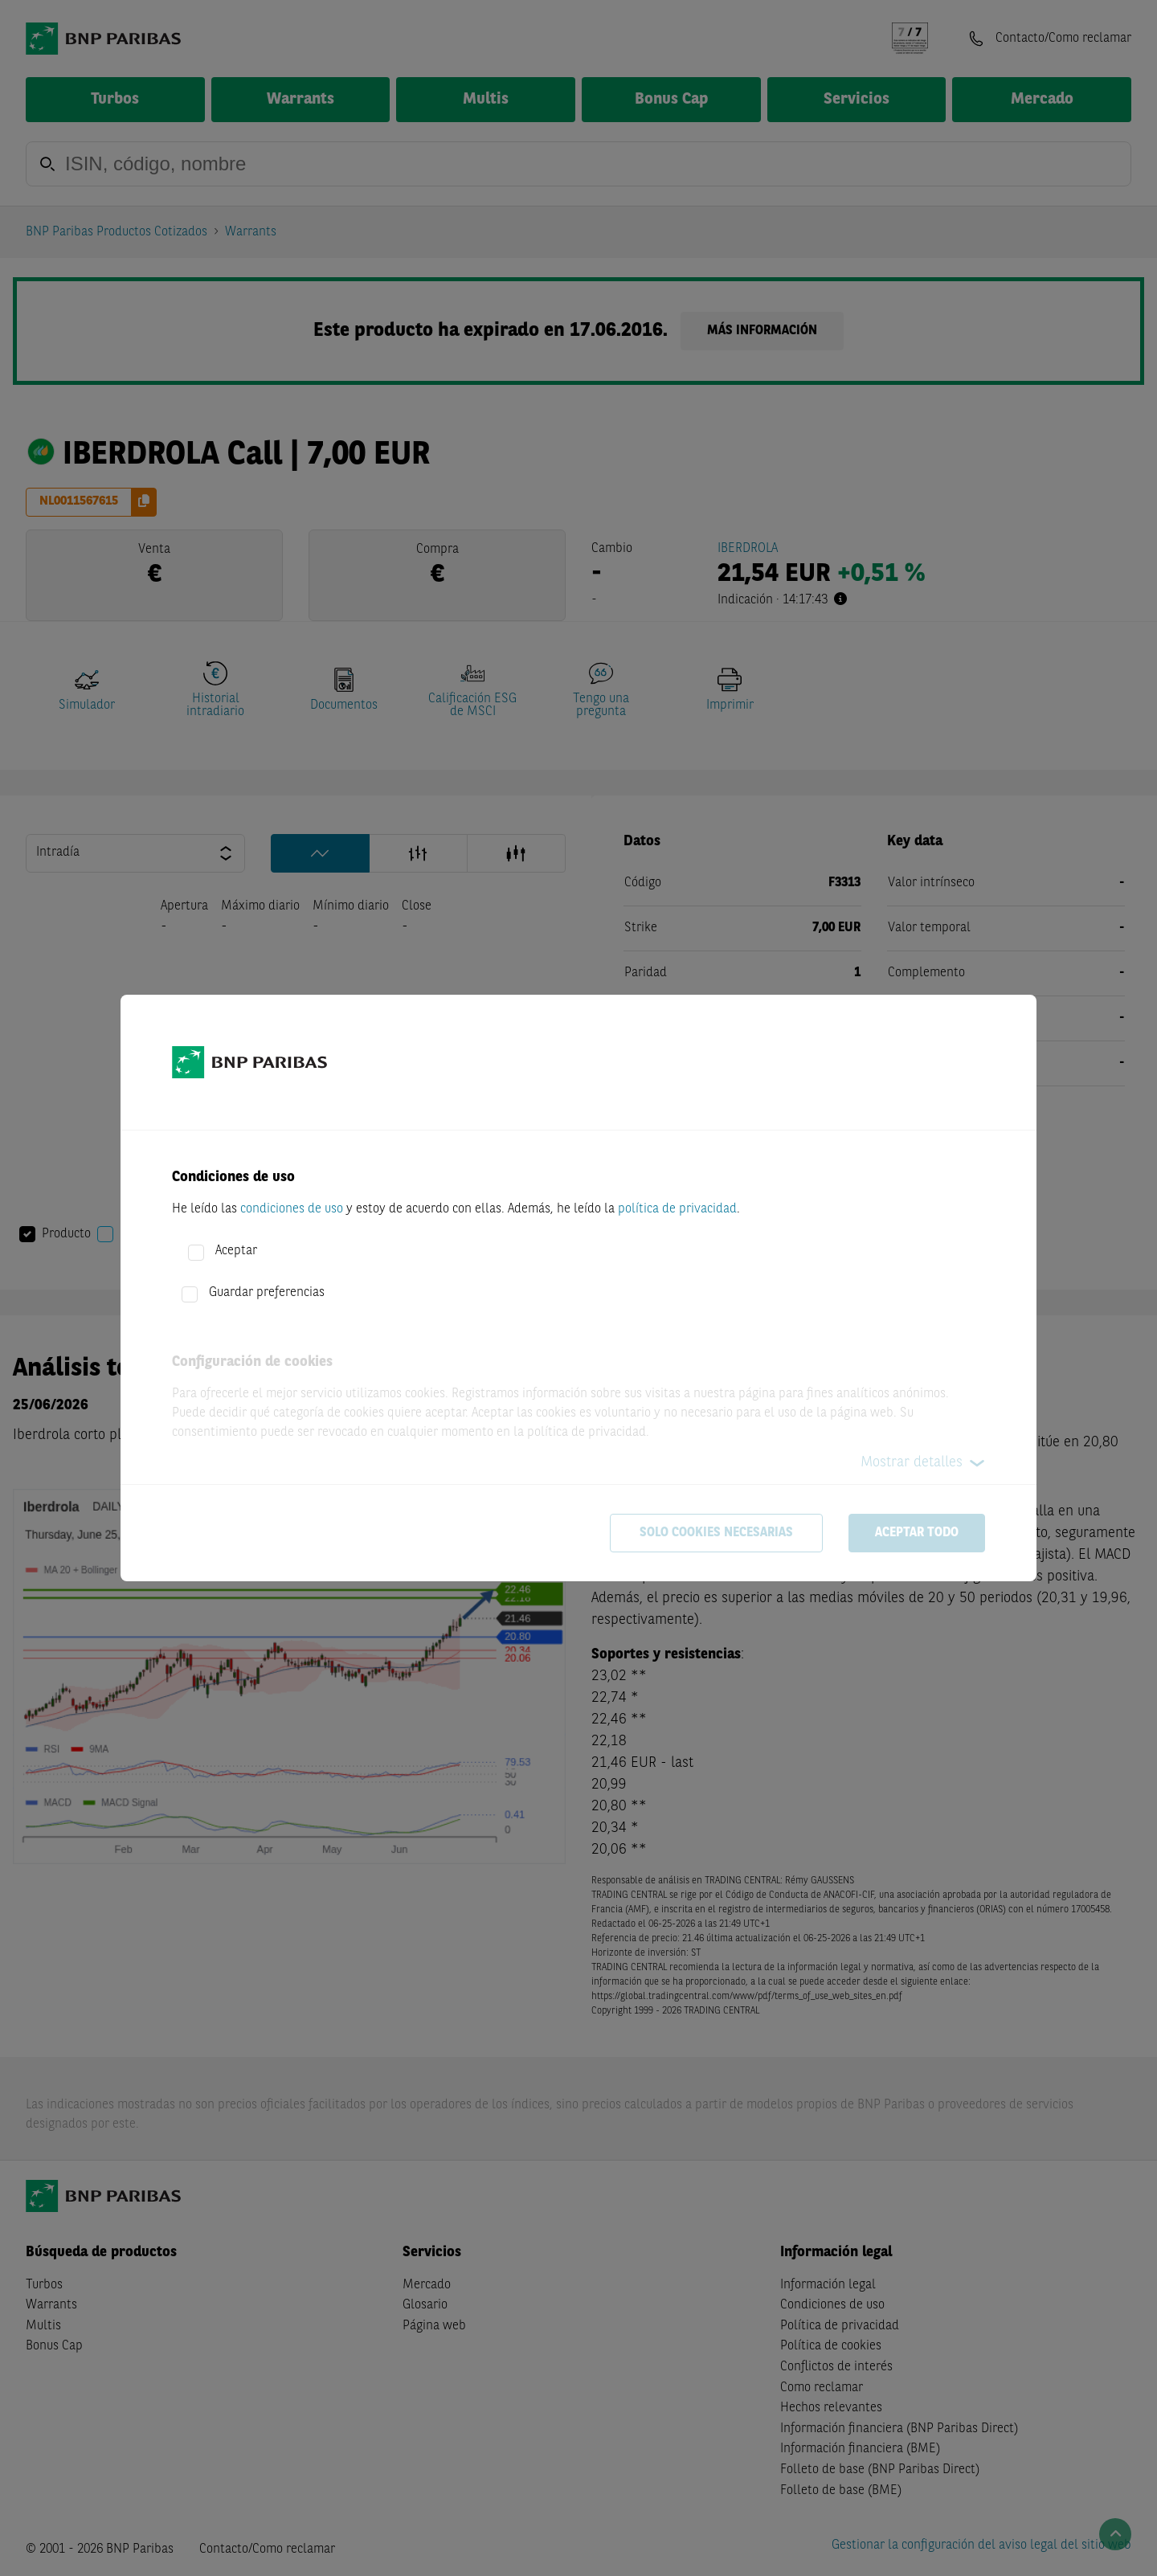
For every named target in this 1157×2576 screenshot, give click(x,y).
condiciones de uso (291, 1209)
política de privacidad (677, 1209)
